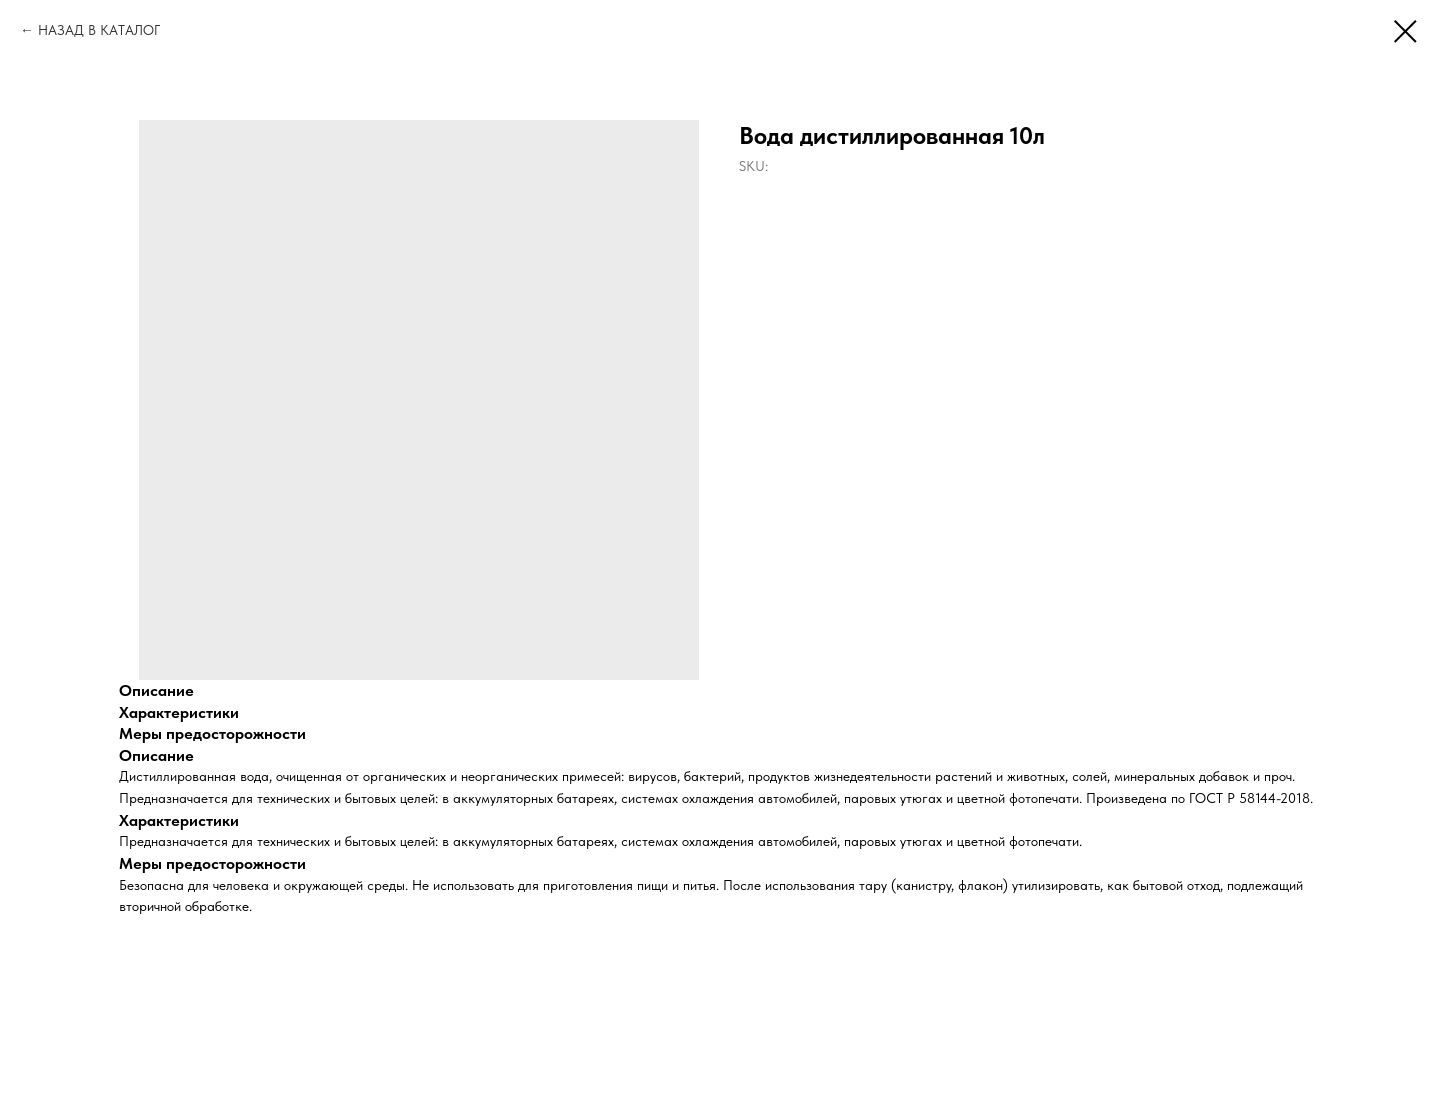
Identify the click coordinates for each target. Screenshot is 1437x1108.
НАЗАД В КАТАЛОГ (99, 30)
